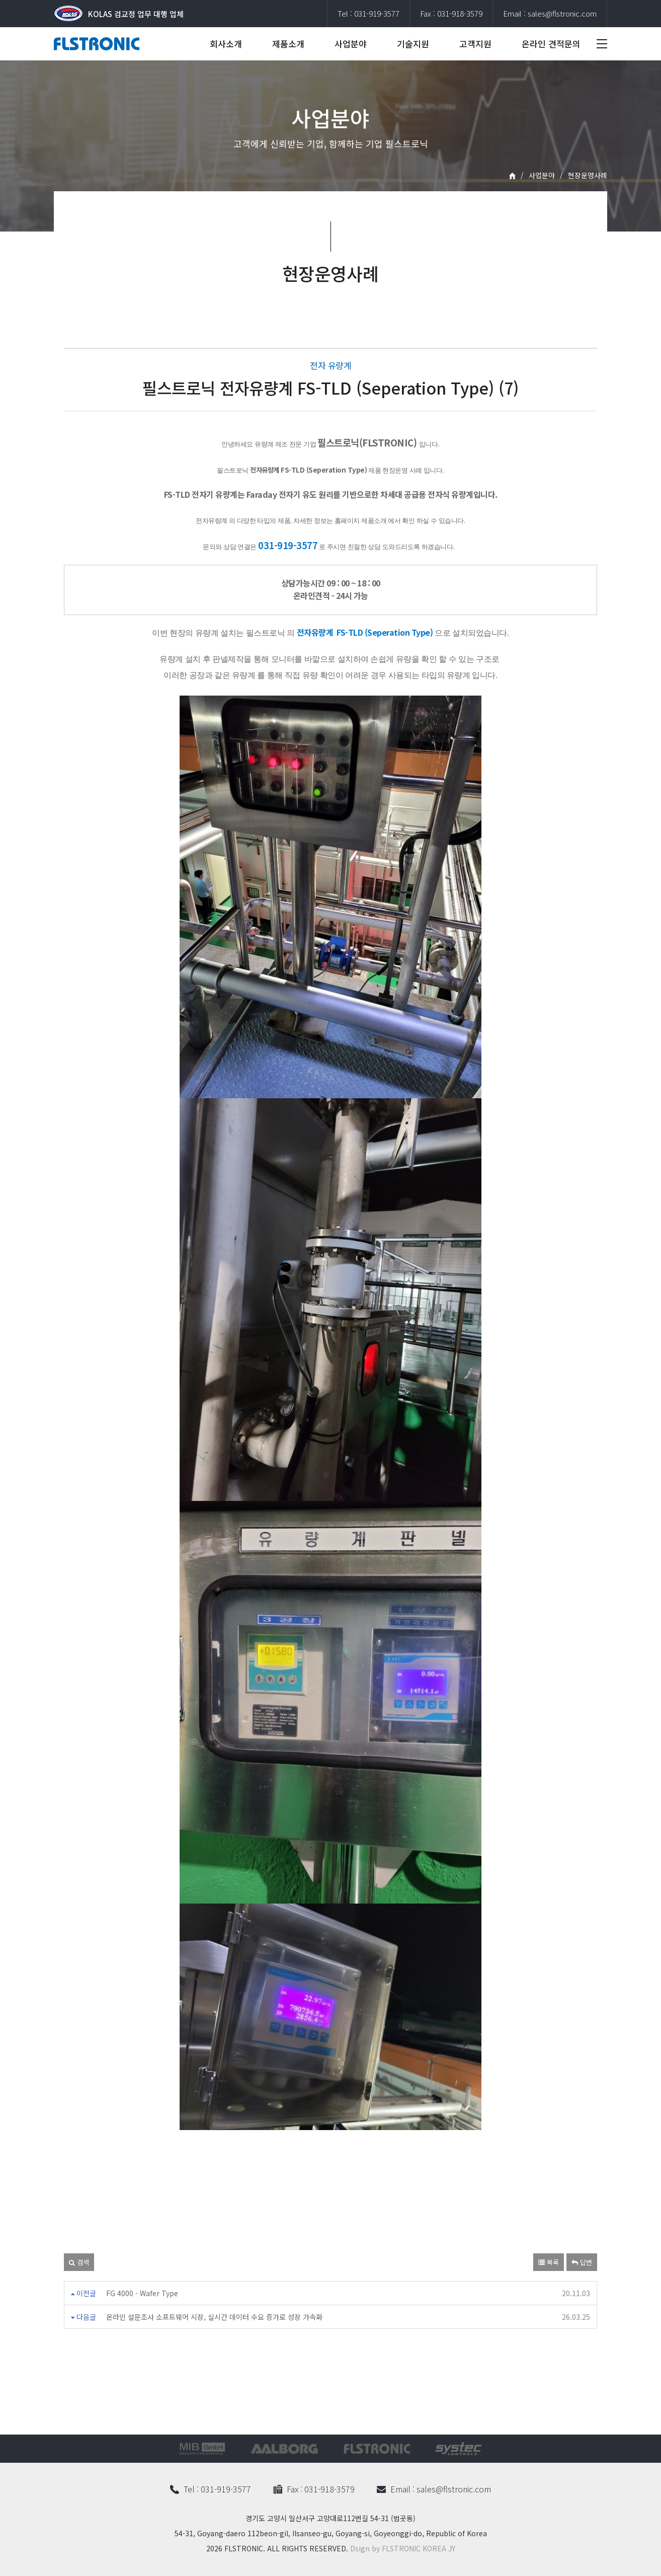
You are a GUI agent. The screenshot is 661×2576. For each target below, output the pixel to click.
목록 (548, 2262)
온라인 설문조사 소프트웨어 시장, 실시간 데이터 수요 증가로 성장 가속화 (214, 2317)
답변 (581, 2262)
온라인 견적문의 (551, 43)
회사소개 (226, 43)
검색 (79, 2262)
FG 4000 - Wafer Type (142, 2293)
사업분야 (351, 43)
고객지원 (475, 43)
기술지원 (413, 43)
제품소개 (288, 43)
